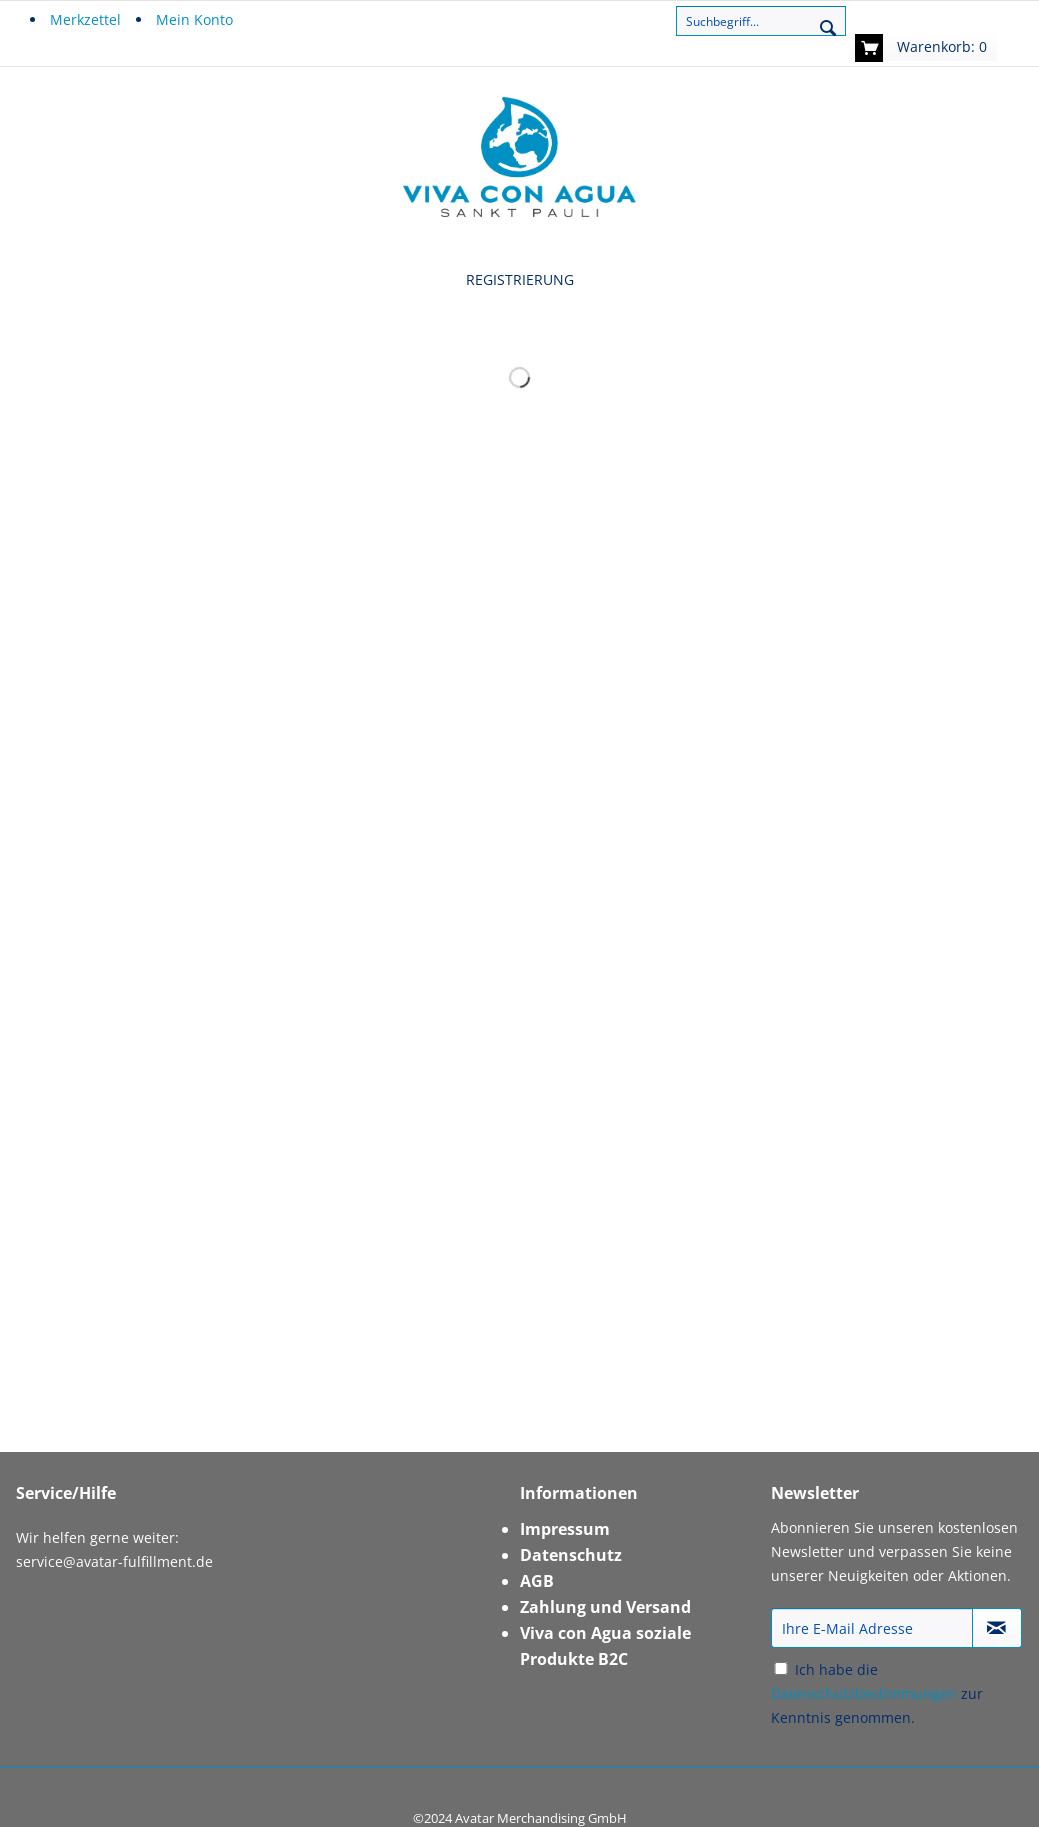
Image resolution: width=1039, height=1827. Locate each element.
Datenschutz (571, 1555)
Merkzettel (85, 19)
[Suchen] (828, 26)
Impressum (565, 1529)
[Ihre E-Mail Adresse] (871, 1628)
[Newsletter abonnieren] (997, 1628)
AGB (537, 1581)
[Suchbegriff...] (761, 21)
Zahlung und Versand (605, 1607)
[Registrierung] (520, 279)
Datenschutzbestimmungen (864, 1693)
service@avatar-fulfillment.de (114, 1561)
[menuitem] (75, 20)
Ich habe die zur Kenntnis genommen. (877, 1693)
